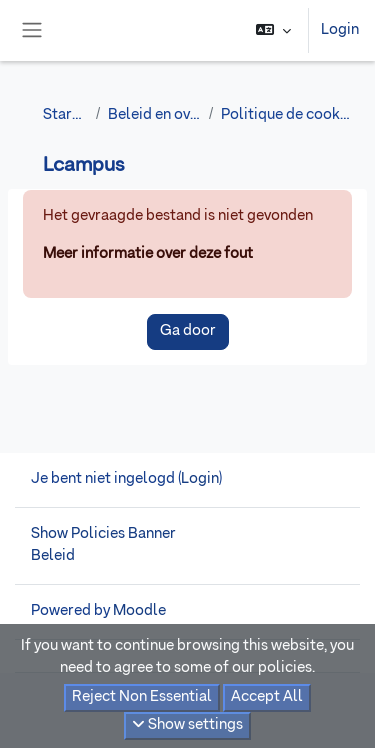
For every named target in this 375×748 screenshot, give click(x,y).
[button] (273, 30)
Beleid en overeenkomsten (154, 115)
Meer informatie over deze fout (148, 254)
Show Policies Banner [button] (103, 534)
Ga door (188, 331)
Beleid (53, 556)
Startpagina (65, 115)
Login (340, 30)
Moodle (139, 611)
